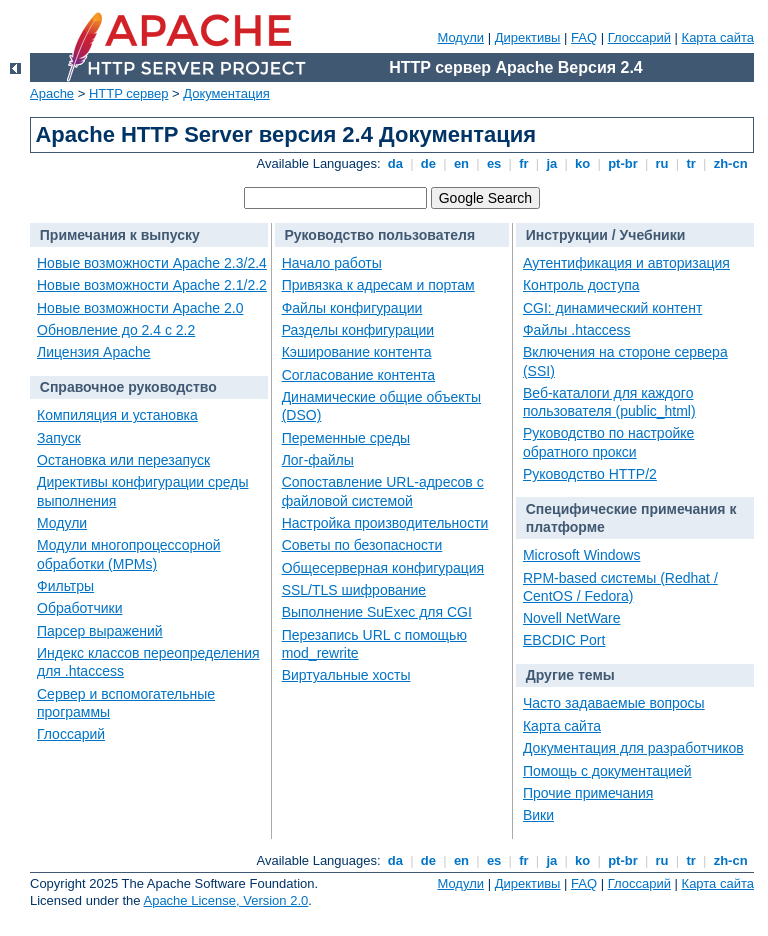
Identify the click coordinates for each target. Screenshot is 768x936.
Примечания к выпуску (120, 235)
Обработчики (79, 608)
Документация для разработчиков (633, 748)
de (428, 163)
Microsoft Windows (581, 555)
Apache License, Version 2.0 (225, 900)
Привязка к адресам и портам (378, 285)
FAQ (584, 37)
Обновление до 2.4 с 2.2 (116, 330)
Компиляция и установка (117, 415)
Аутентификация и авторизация (626, 263)
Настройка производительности (385, 523)
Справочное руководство (128, 387)
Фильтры (65, 586)
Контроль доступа (581, 285)
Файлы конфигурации (352, 308)
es (494, 163)
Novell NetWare (572, 618)
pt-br (623, 163)
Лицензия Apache (94, 352)
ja (552, 163)
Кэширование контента (357, 352)
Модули (460, 37)
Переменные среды (346, 438)
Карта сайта (718, 37)
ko (583, 163)
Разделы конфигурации (358, 330)
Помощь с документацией (607, 771)
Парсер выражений (100, 631)
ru (662, 163)
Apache (52, 93)
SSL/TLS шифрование (354, 590)
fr (524, 163)
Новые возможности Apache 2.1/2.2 (152, 285)
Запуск (59, 438)
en (461, 163)
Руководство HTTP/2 (590, 474)
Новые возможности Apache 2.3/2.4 (152, 263)
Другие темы (570, 675)
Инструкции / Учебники (606, 235)
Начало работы (332, 263)
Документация (226, 93)
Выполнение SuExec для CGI (377, 612)
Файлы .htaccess (577, 330)
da (395, 163)
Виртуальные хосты (346, 675)
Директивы (528, 37)
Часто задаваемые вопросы (614, 703)
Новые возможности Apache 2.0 (140, 308)
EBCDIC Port (564, 640)
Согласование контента (359, 375)
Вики (538, 815)
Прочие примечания (588, 793)
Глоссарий (639, 37)
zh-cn (730, 163)
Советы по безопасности (362, 545)
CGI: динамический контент (612, 308)
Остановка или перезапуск (123, 460)
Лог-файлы (318, 460)
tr (691, 163)
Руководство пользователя (379, 235)
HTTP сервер (129, 93)
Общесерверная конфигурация (383, 568)
